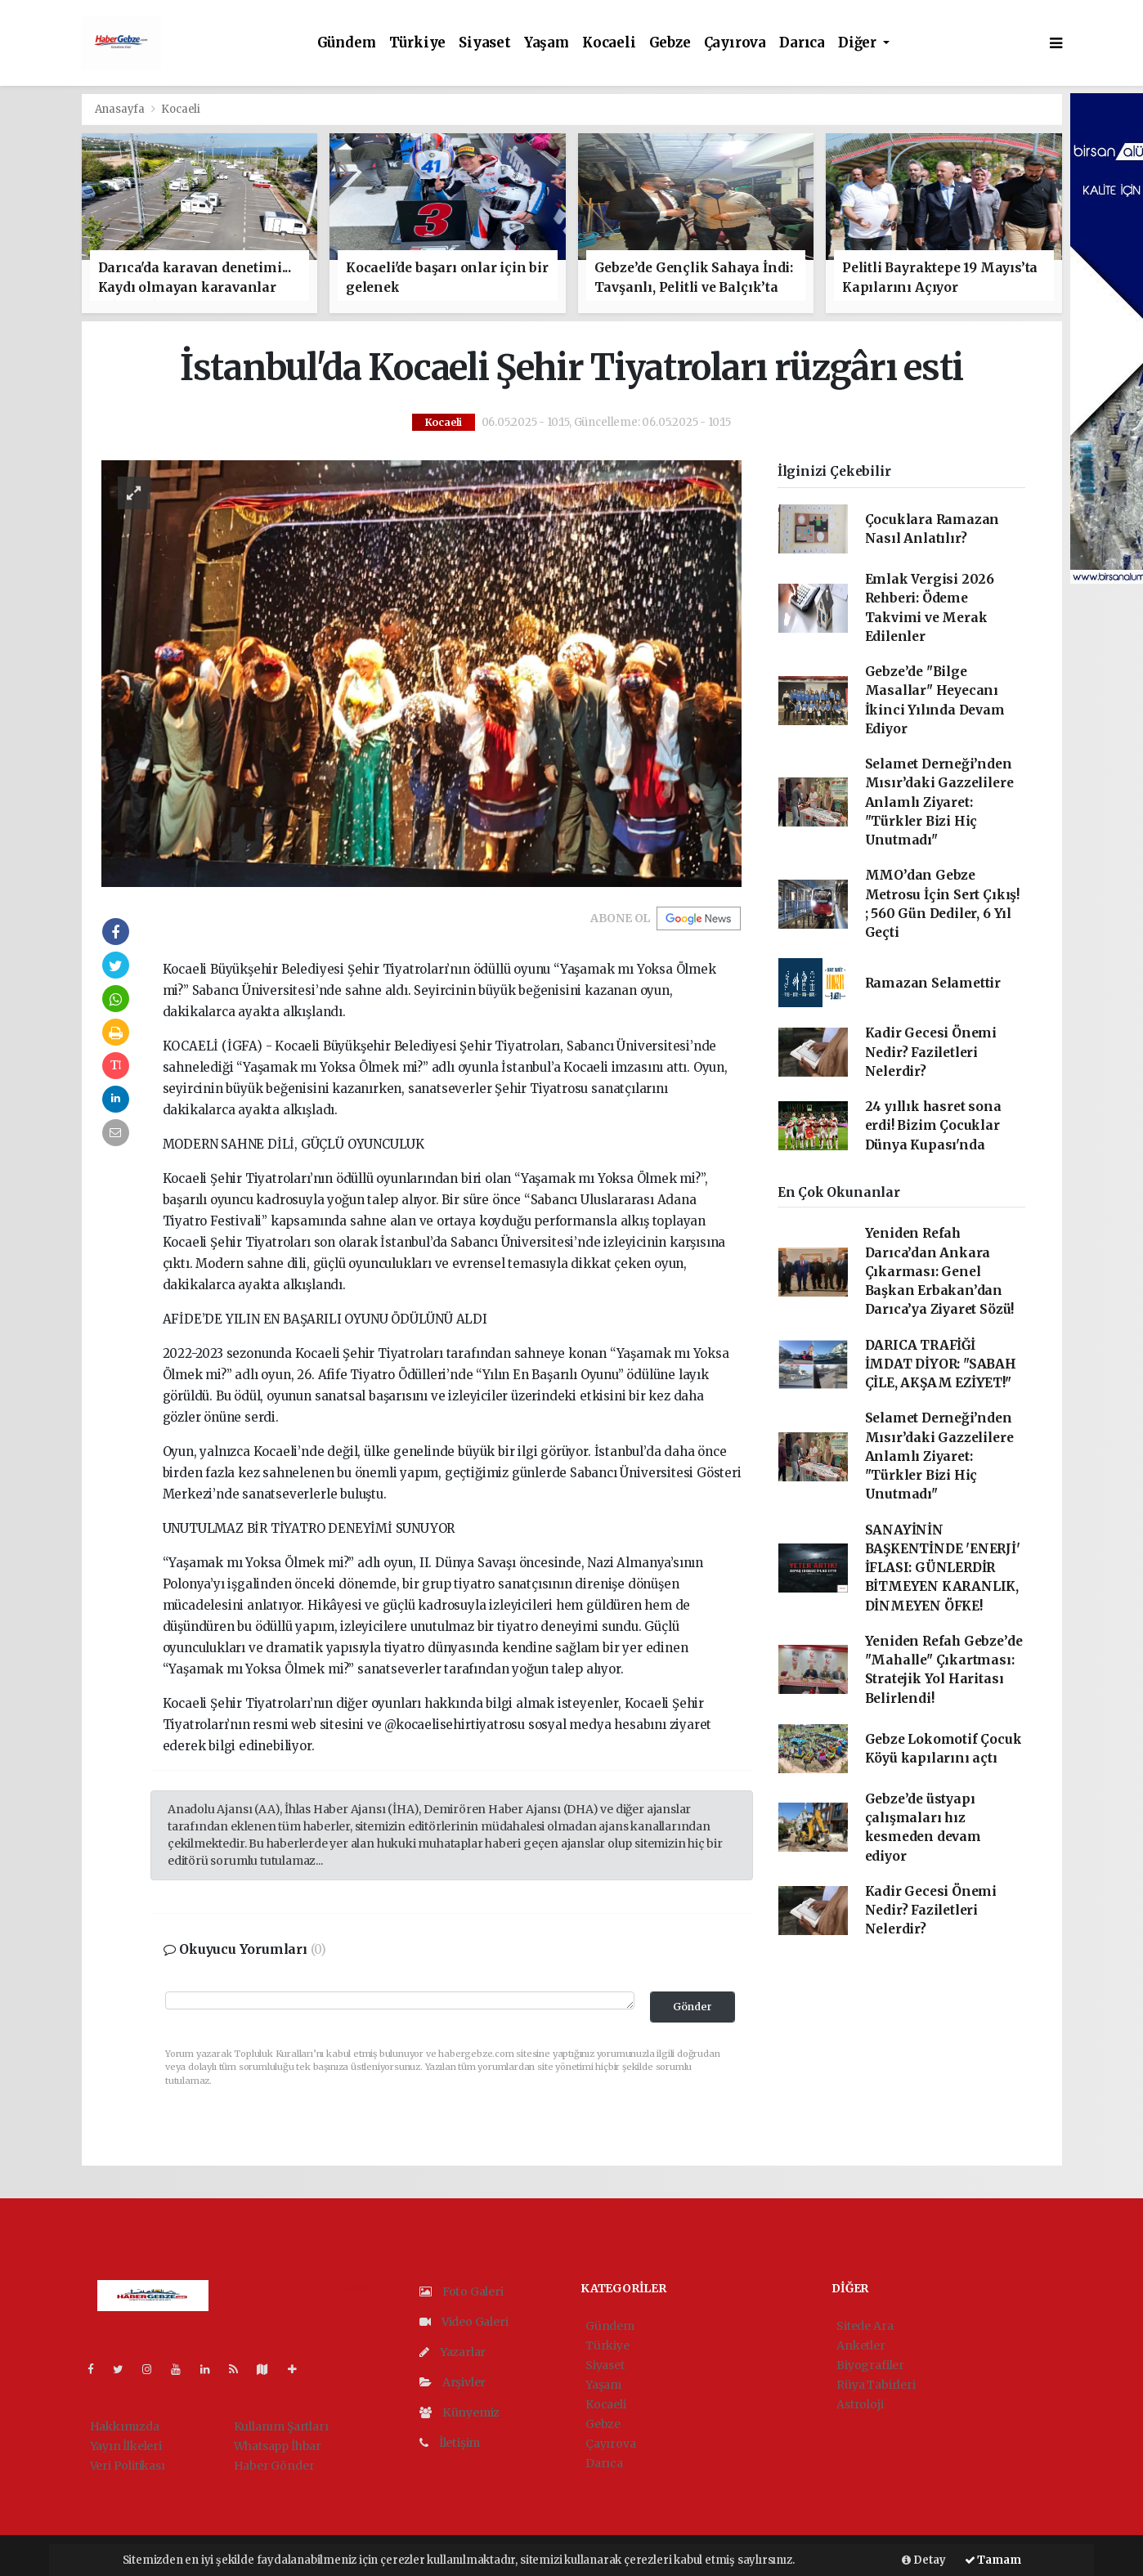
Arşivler (452, 2382)
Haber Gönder (274, 2465)
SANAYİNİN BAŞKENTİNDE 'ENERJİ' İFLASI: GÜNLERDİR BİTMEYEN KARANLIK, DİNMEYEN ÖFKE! (942, 1568)
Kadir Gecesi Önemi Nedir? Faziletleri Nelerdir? (931, 1052)
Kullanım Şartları (281, 2426)
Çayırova (735, 43)
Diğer (859, 43)
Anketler (860, 2345)
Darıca (802, 43)
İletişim (449, 2442)
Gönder (692, 2006)
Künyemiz (459, 2412)
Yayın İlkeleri (126, 2446)
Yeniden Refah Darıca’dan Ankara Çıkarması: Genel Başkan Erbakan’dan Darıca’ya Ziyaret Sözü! (940, 1271)
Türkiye (417, 43)
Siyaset (485, 43)
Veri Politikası (127, 2465)
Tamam (993, 2560)
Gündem (346, 43)
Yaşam (546, 43)
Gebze (670, 43)
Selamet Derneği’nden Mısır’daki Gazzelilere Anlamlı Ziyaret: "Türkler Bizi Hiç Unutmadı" (939, 802)
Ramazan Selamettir (933, 983)
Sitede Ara (864, 2325)
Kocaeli (609, 43)
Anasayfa (121, 109)
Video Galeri (463, 2321)
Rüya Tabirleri (875, 2384)
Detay (924, 2560)
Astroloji (859, 2404)
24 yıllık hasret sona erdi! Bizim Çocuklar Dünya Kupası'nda (933, 1126)
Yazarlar (452, 2352)
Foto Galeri (461, 2291)
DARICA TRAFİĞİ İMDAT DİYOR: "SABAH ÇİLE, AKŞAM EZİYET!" (940, 1364)
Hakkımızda (124, 2426)
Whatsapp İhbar (277, 2446)
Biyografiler (870, 2365)
